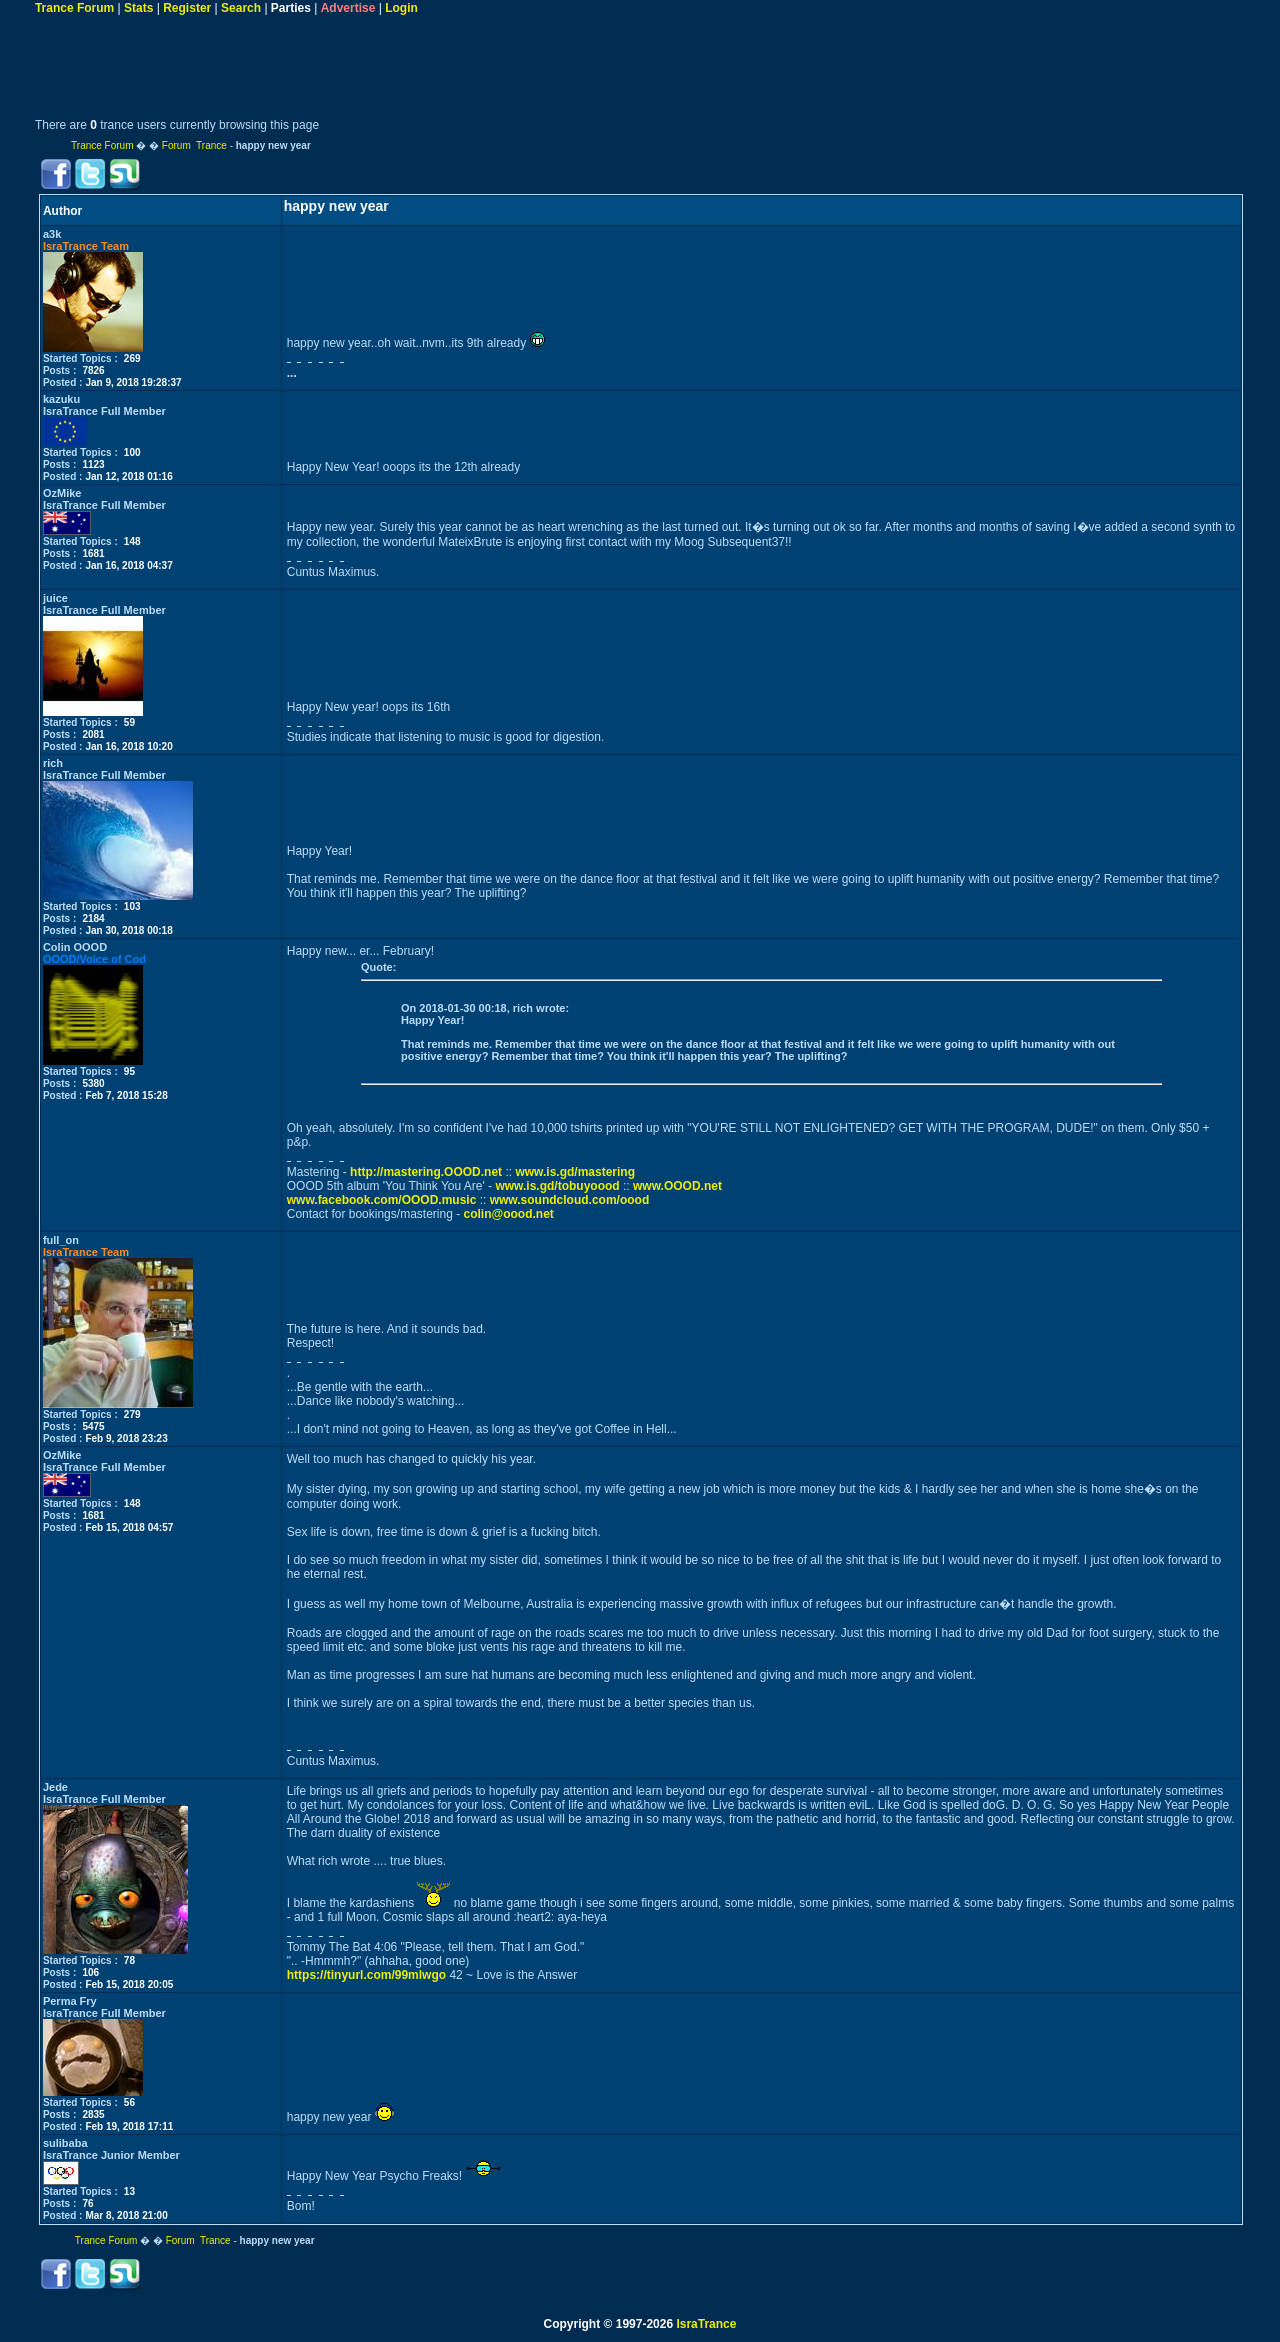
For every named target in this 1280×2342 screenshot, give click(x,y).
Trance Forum (74, 8)
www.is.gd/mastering (575, 1172)
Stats (138, 8)
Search (241, 8)
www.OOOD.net (677, 1186)
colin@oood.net (508, 1214)
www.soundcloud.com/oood (570, 1200)
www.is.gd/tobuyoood (557, 1186)
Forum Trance (194, 145)
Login (401, 8)
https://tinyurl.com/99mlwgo (366, 1975)
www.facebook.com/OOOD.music (382, 1200)
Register (187, 8)
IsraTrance (706, 2324)
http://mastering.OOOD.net (426, 1172)
